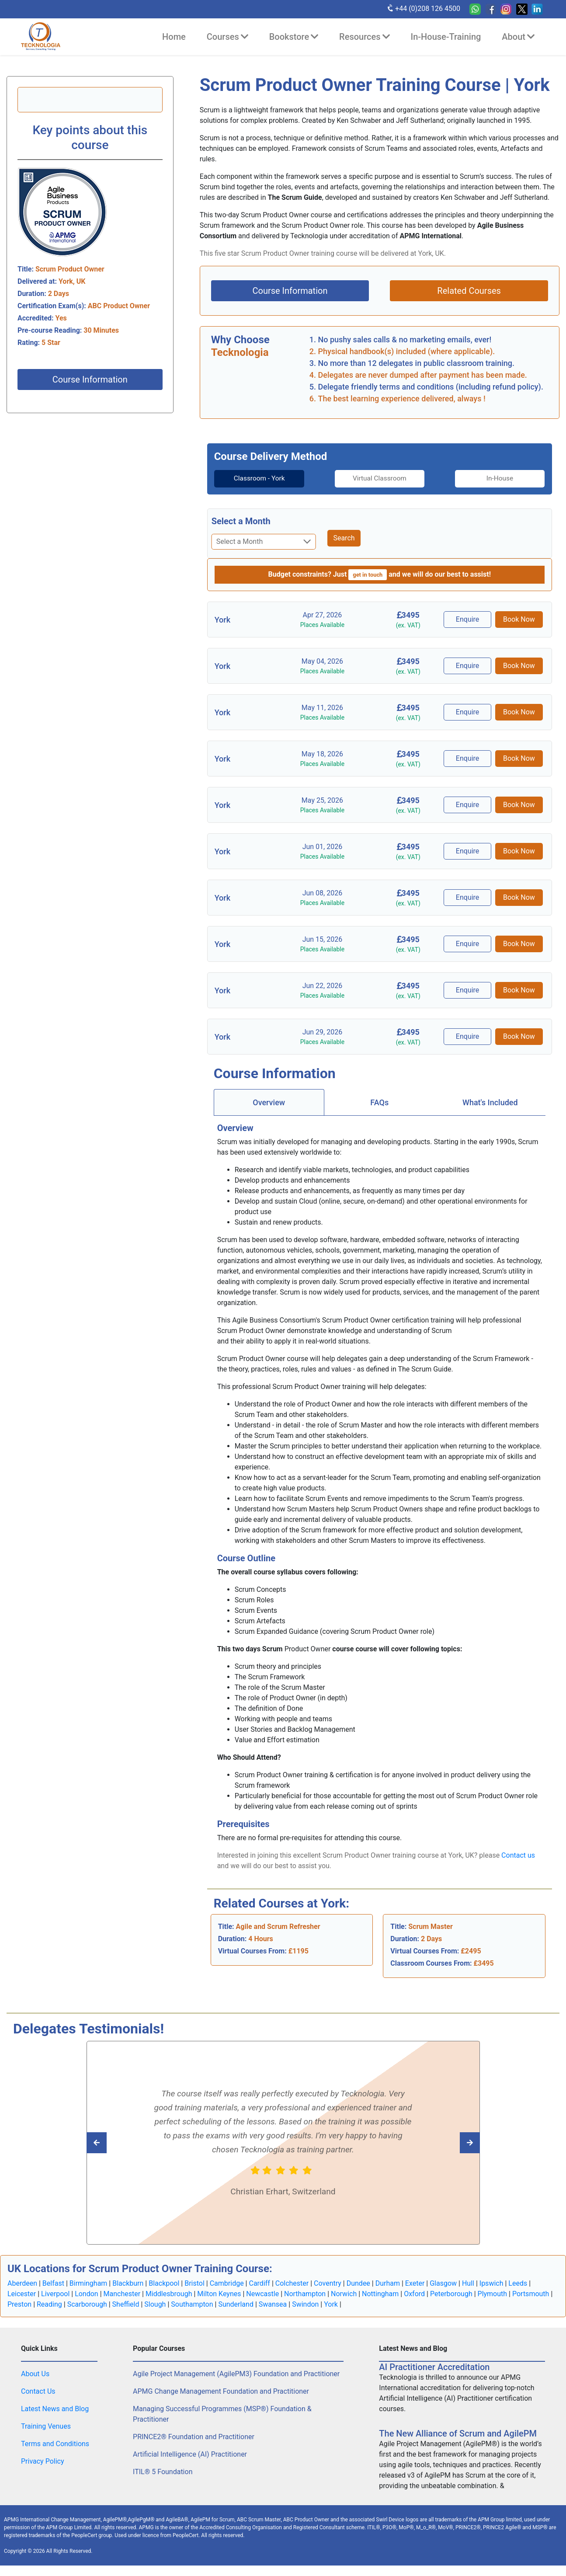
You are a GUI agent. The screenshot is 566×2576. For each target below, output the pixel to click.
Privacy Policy (42, 2461)
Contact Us (38, 2391)
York (331, 2304)
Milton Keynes (219, 2294)
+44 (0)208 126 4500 (423, 8)
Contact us (518, 1855)
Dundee (358, 2283)
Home (174, 36)
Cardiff (259, 2283)
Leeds (517, 2283)
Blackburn (127, 2283)
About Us (35, 2374)
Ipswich (491, 2283)
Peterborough (451, 2294)
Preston (19, 2304)
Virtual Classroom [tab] (380, 478)
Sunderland (235, 2304)
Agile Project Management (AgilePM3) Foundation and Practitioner (236, 2374)
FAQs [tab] (379, 1102)
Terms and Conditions (55, 2444)
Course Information (90, 379)
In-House (506, 478)
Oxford (414, 2294)
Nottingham (380, 2294)
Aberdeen (22, 2283)
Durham (387, 2283)
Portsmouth (530, 2294)
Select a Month (241, 521)
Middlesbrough (169, 2294)
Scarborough (87, 2304)
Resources (364, 36)
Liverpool (55, 2294)
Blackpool (164, 2283)
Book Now (519, 619)
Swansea (273, 2304)
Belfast (53, 2283)
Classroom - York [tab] (252, 478)
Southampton (192, 2304)
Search (343, 538)
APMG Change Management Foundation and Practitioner (221, 2391)
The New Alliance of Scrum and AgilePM (458, 2433)
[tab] (253, 478)
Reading (49, 2304)
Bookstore (293, 36)
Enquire (468, 619)
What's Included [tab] (490, 1102)
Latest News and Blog (55, 2409)
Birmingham (88, 2283)
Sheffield (125, 2304)
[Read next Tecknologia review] (116, 2142)
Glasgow (443, 2283)
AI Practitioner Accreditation (434, 2367)
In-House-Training (446, 36)
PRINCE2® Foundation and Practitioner (193, 2437)
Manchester (122, 2294)
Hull (468, 2283)
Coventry (327, 2283)
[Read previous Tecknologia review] (450, 2142)
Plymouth (492, 2294)
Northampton (305, 2294)
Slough (155, 2304)
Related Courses (469, 290)
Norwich (344, 2294)
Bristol (194, 2283)
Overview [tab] (269, 1102)
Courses (227, 36)
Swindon (305, 2304)
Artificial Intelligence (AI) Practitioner (190, 2454)
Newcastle (262, 2294)
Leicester (21, 2294)
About (518, 36)
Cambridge (227, 2283)
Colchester (292, 2283)
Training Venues (46, 2426)
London (86, 2294)
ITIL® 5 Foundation (162, 2472)
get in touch (367, 574)
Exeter (415, 2283)
